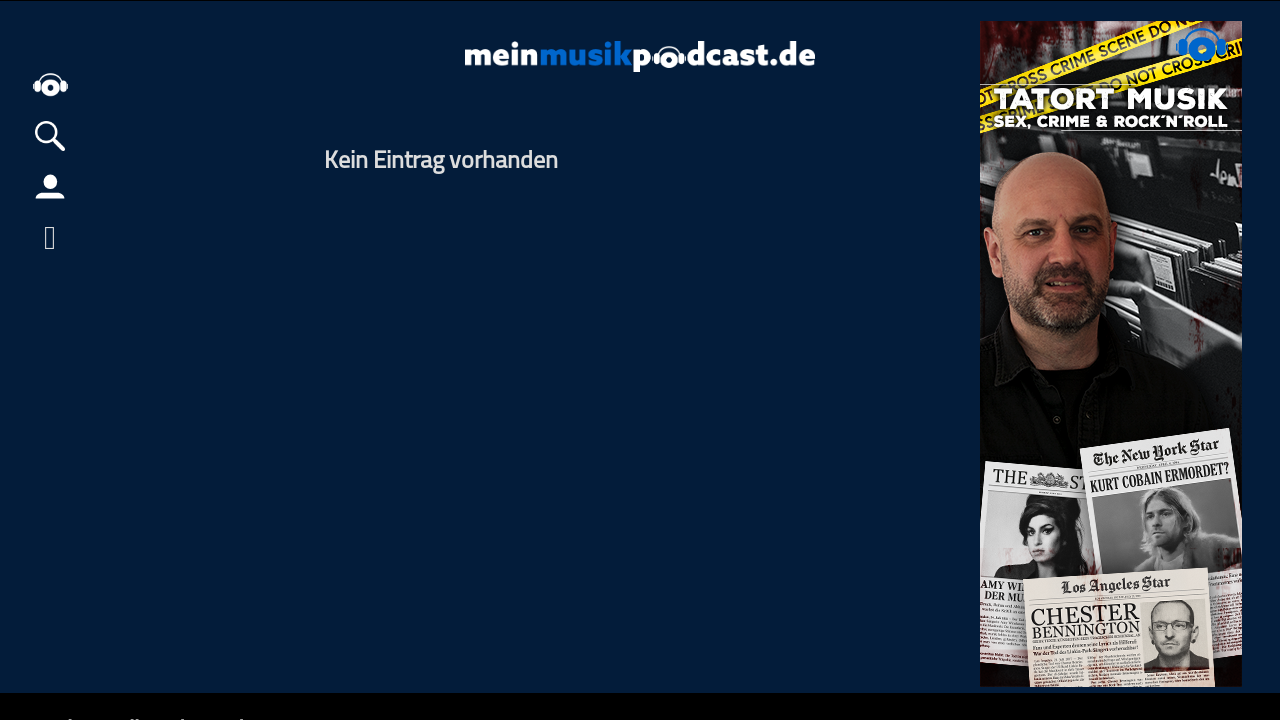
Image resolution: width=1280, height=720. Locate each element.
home (50, 84)
